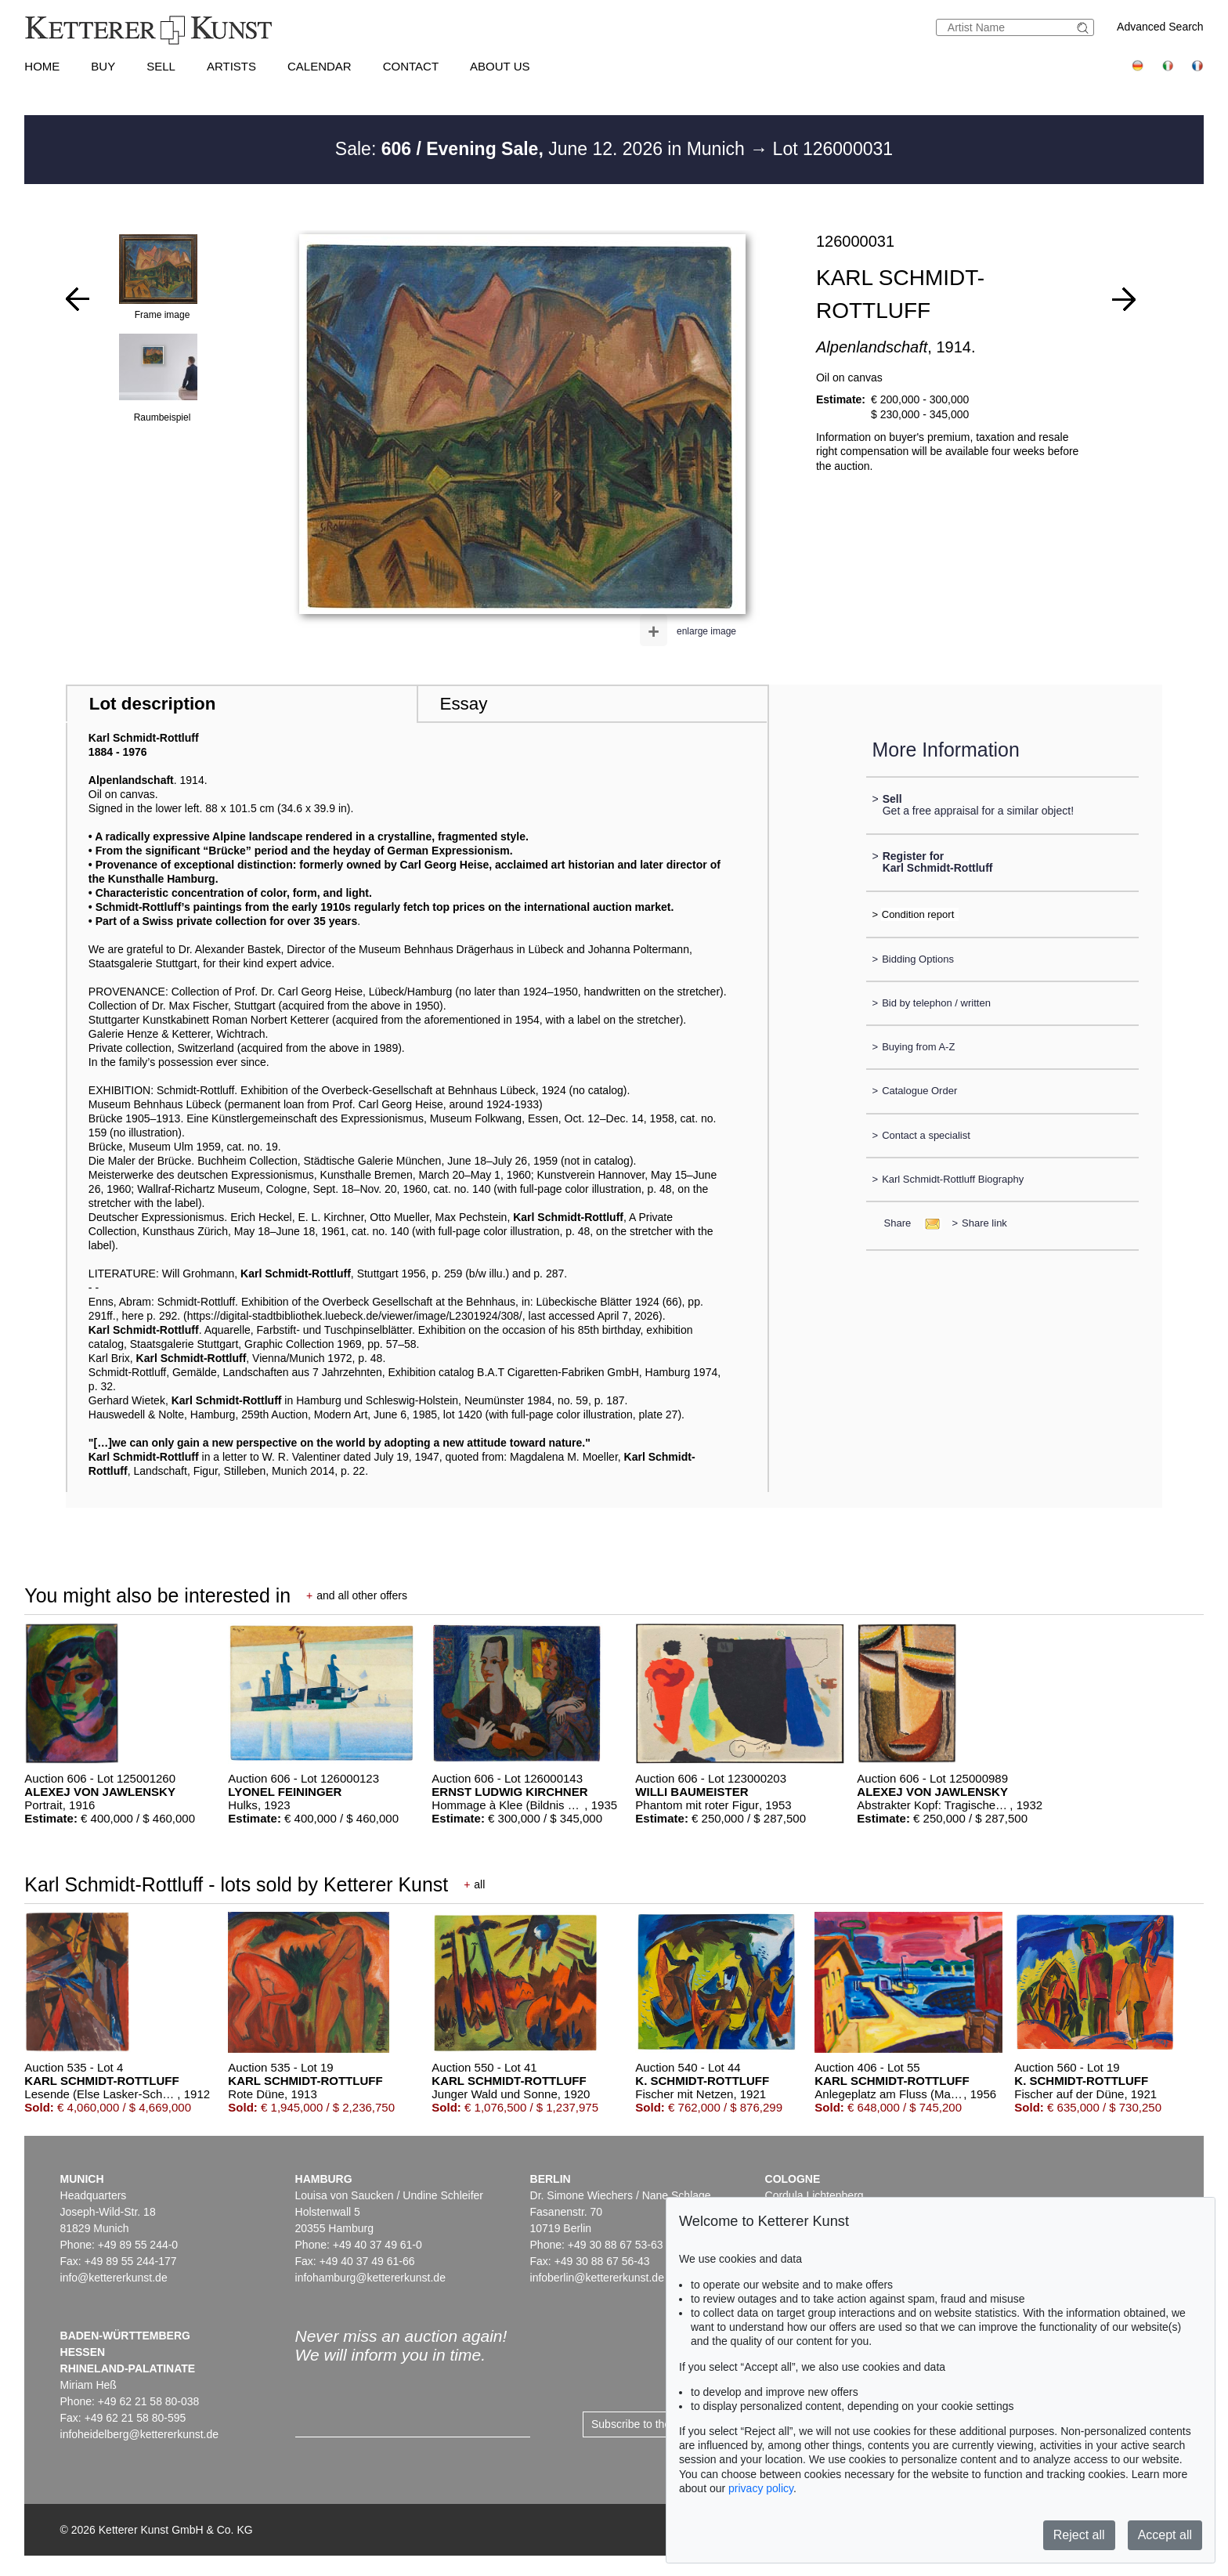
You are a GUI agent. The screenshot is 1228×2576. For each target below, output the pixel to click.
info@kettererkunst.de (114, 2277)
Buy (103, 66)
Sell (160, 66)
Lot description (152, 704)
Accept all (1165, 2535)
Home (42, 66)
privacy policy (760, 2488)
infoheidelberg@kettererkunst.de (139, 2434)
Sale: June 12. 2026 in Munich (542, 149)
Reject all (1079, 2535)
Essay (463, 704)
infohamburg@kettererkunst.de (370, 2277)
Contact (411, 66)
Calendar (319, 66)
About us (499, 66)
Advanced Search (1160, 26)
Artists (231, 66)
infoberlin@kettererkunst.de (597, 2277)
